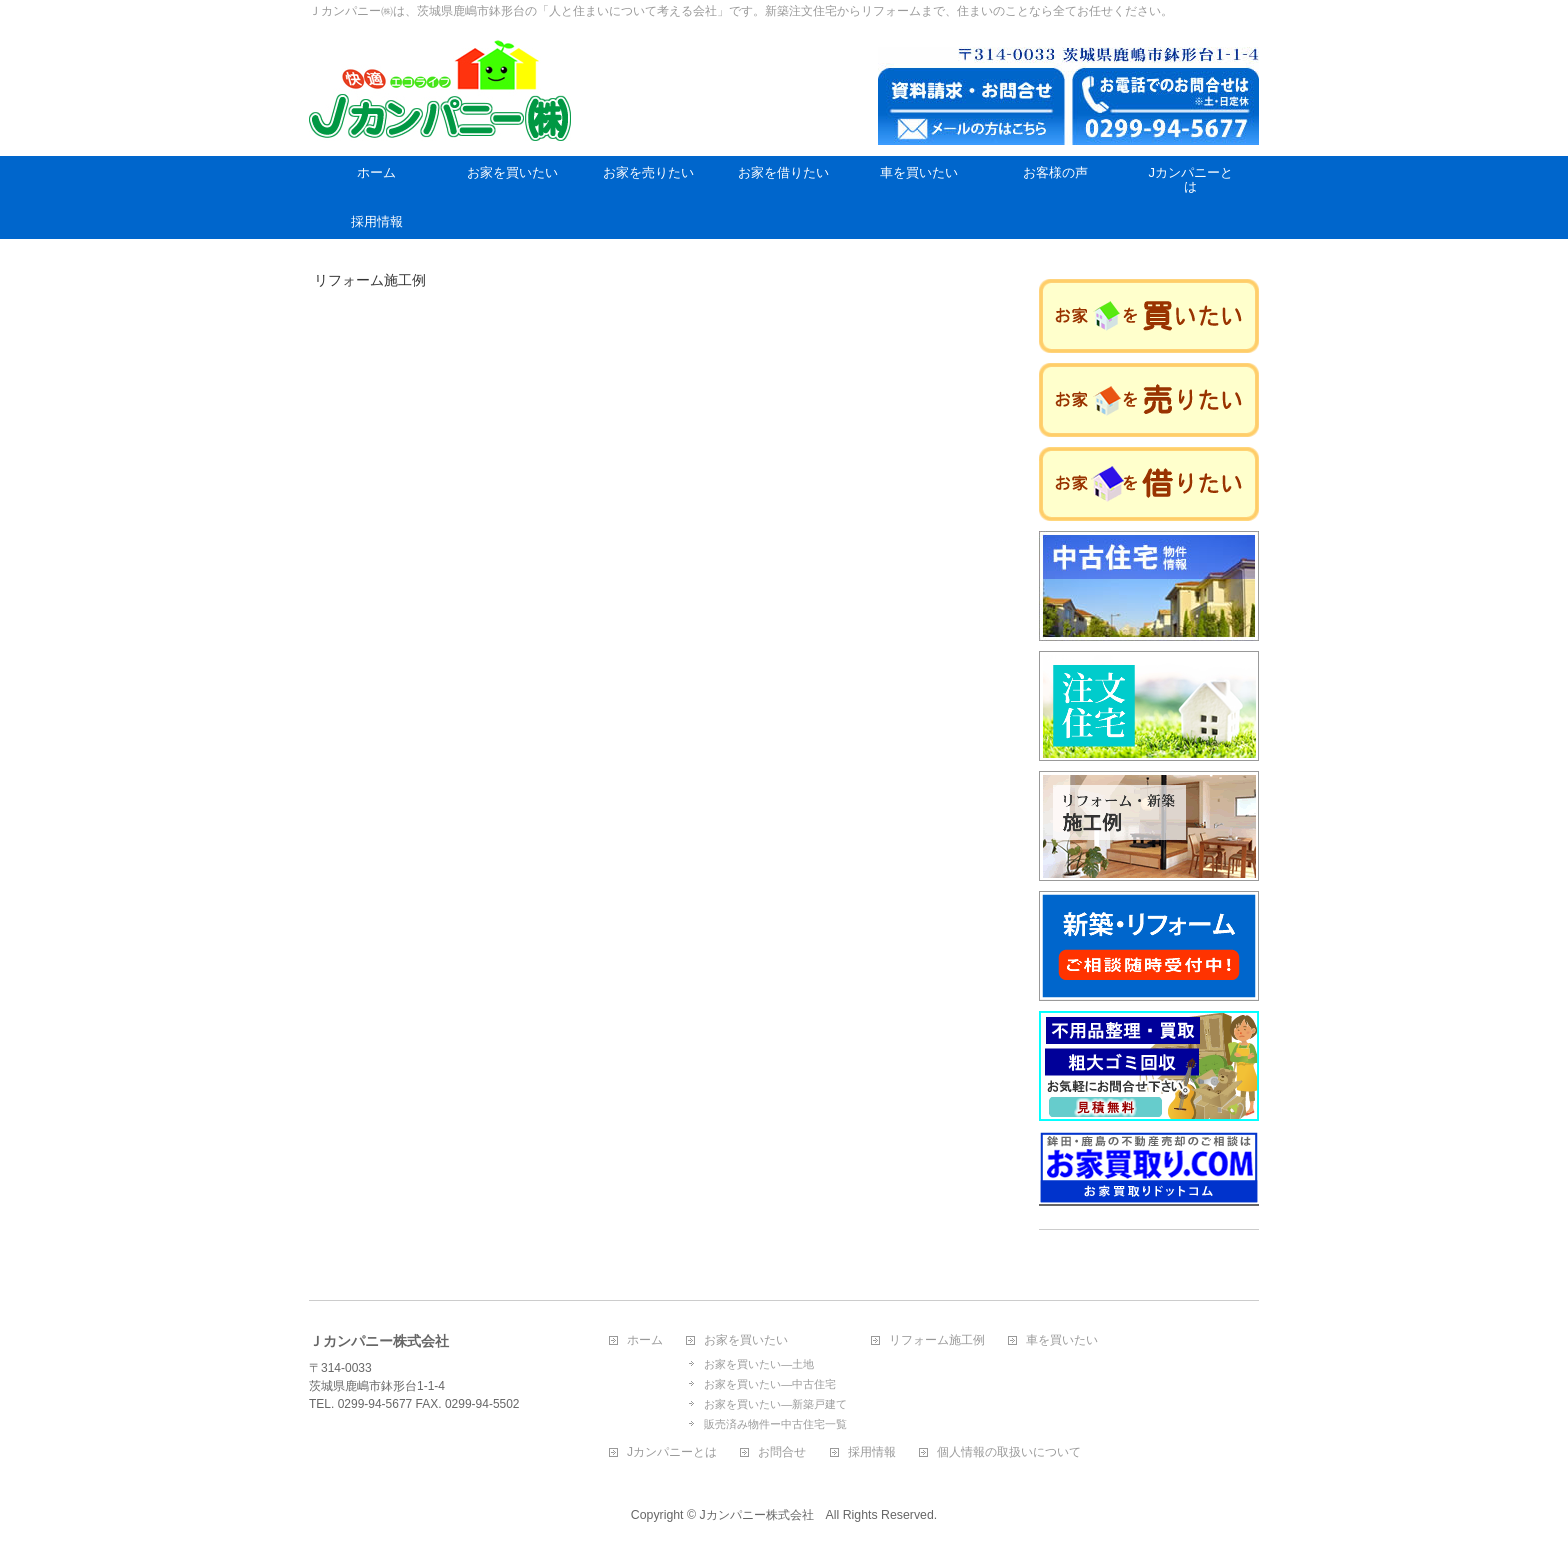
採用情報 (872, 1452)
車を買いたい (1062, 1340)
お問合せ (782, 1452)
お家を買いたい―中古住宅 (770, 1384)
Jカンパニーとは (672, 1452)
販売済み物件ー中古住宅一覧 (775, 1424)
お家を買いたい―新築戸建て (775, 1404)
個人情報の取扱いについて (1009, 1452)
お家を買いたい (746, 1340)
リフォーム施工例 (937, 1340)
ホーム (645, 1340)
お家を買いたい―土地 (759, 1364)
